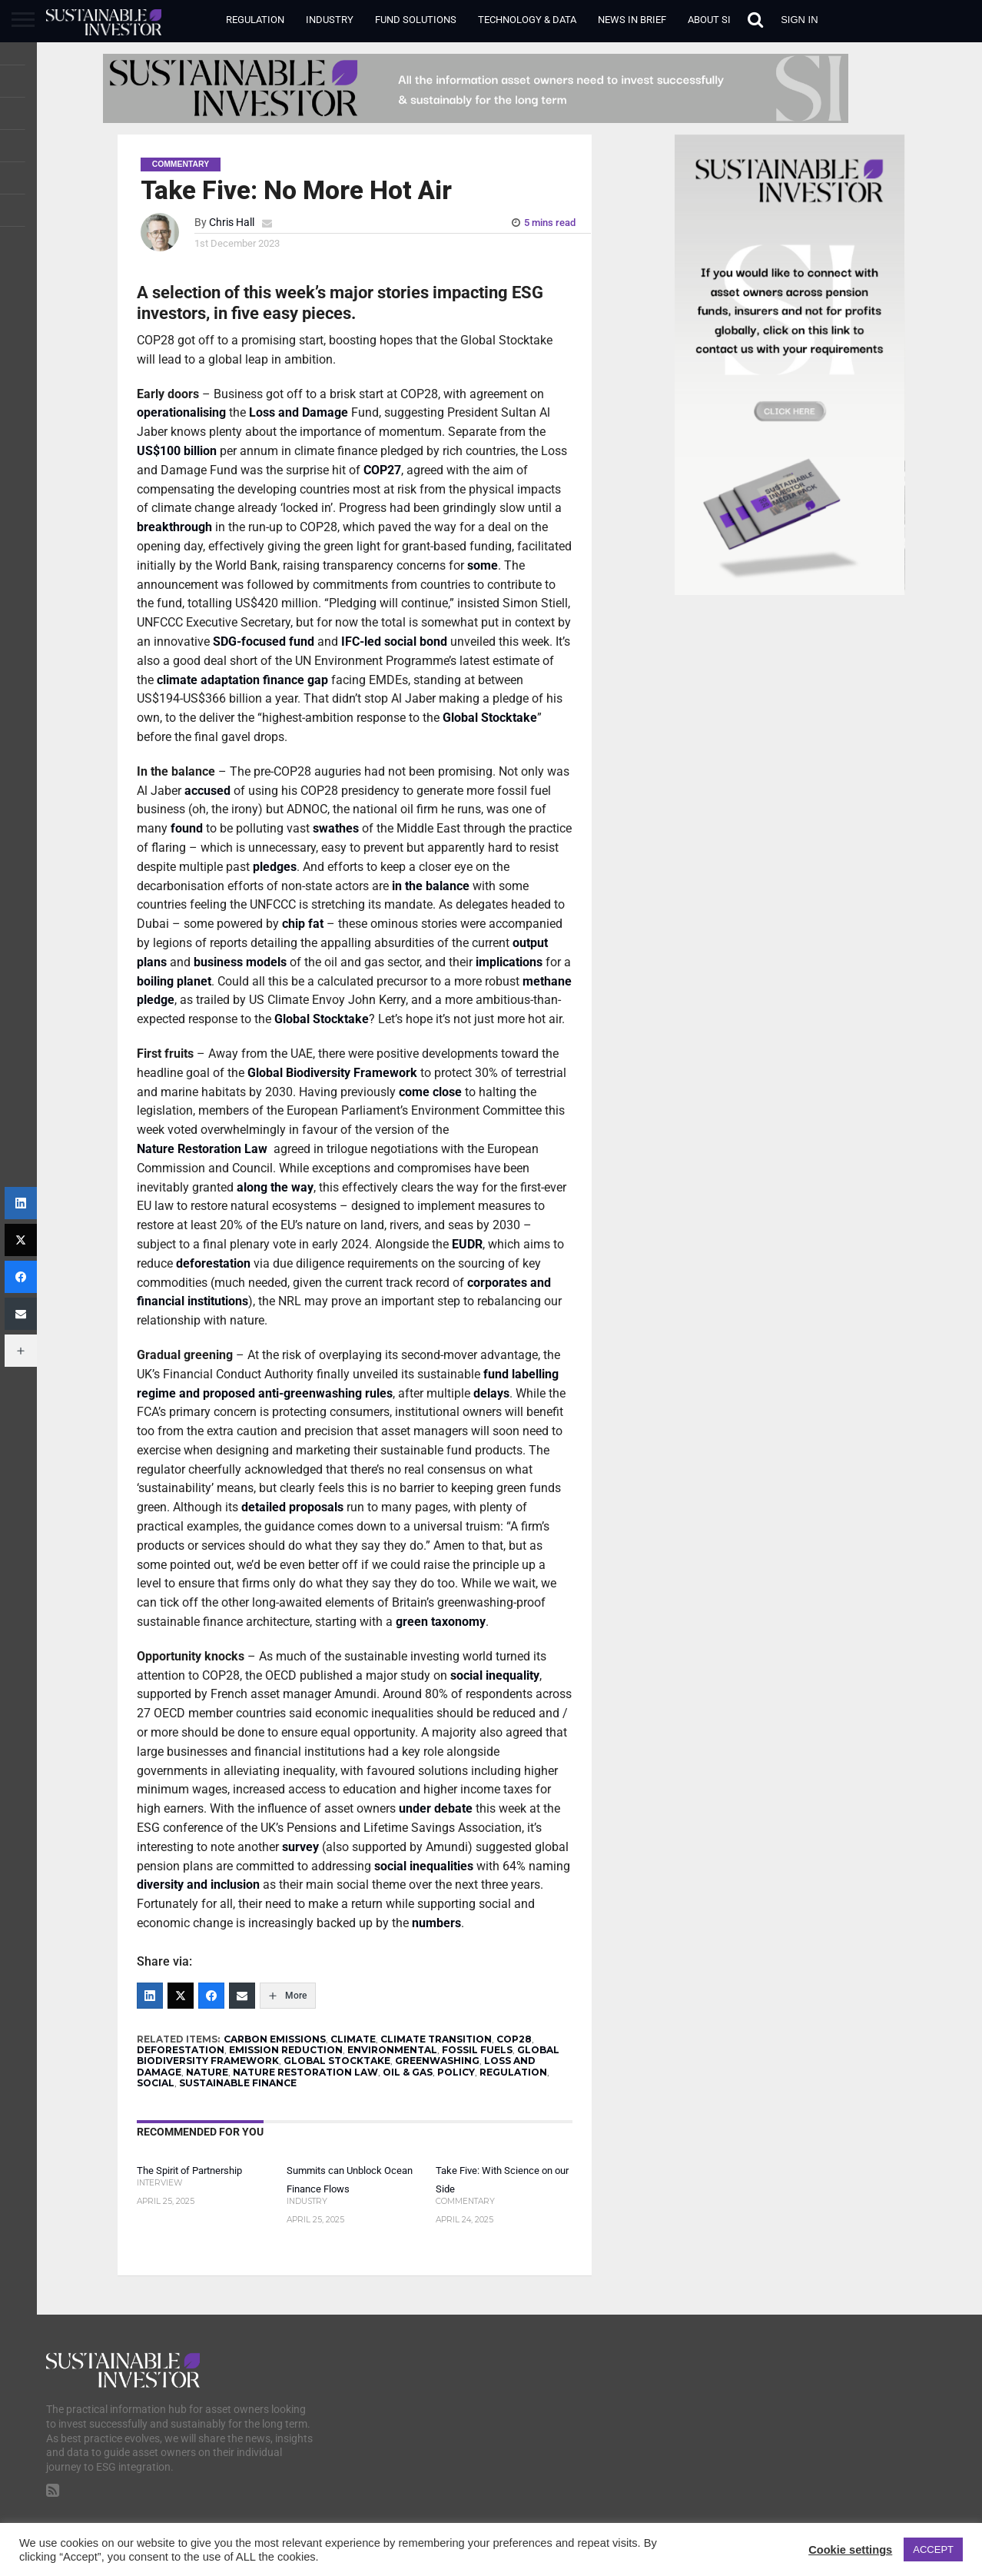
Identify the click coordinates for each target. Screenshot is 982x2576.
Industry (329, 19)
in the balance (430, 886)
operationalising (181, 412)
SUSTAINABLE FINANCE (238, 2083)
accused (207, 790)
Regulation (255, 19)
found (187, 828)
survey (300, 1847)
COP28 (514, 2039)
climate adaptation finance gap (242, 680)
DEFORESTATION (180, 2050)
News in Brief (632, 19)
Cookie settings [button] (850, 2550)
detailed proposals (292, 1507)
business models (240, 962)
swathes (336, 828)
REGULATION (513, 2072)
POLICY (456, 2072)
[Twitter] (181, 1996)
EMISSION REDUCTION (286, 2050)
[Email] (242, 1996)
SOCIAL (155, 2083)
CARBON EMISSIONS (275, 2039)
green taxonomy (441, 1621)
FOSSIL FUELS (477, 2050)
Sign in (799, 19)
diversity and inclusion (198, 1884)
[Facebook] (211, 1996)
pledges (275, 866)
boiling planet (174, 981)
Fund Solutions (415, 19)
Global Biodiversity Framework (332, 1072)
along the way (275, 1187)
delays (491, 1393)
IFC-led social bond (394, 641)
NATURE (207, 2072)
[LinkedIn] (150, 1996)
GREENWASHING (437, 2060)
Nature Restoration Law (203, 1149)
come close (430, 1092)
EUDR (467, 1244)
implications (509, 962)
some (482, 565)
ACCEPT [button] (933, 2549)
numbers (436, 1923)
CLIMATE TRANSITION (436, 2039)
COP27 (382, 470)
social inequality (494, 1675)
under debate (436, 1808)
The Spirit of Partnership (189, 2170)
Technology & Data (527, 19)
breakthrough (174, 527)
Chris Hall (231, 222)
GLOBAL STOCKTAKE (337, 2060)
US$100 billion (177, 451)
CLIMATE (353, 2039)
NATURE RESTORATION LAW (305, 2072)
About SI (709, 19)
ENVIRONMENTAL (392, 2050)
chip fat (302, 923)
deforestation (213, 1263)
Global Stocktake (490, 717)
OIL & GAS (408, 2072)
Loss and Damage (298, 412)
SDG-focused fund (263, 641)
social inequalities (423, 1866)
